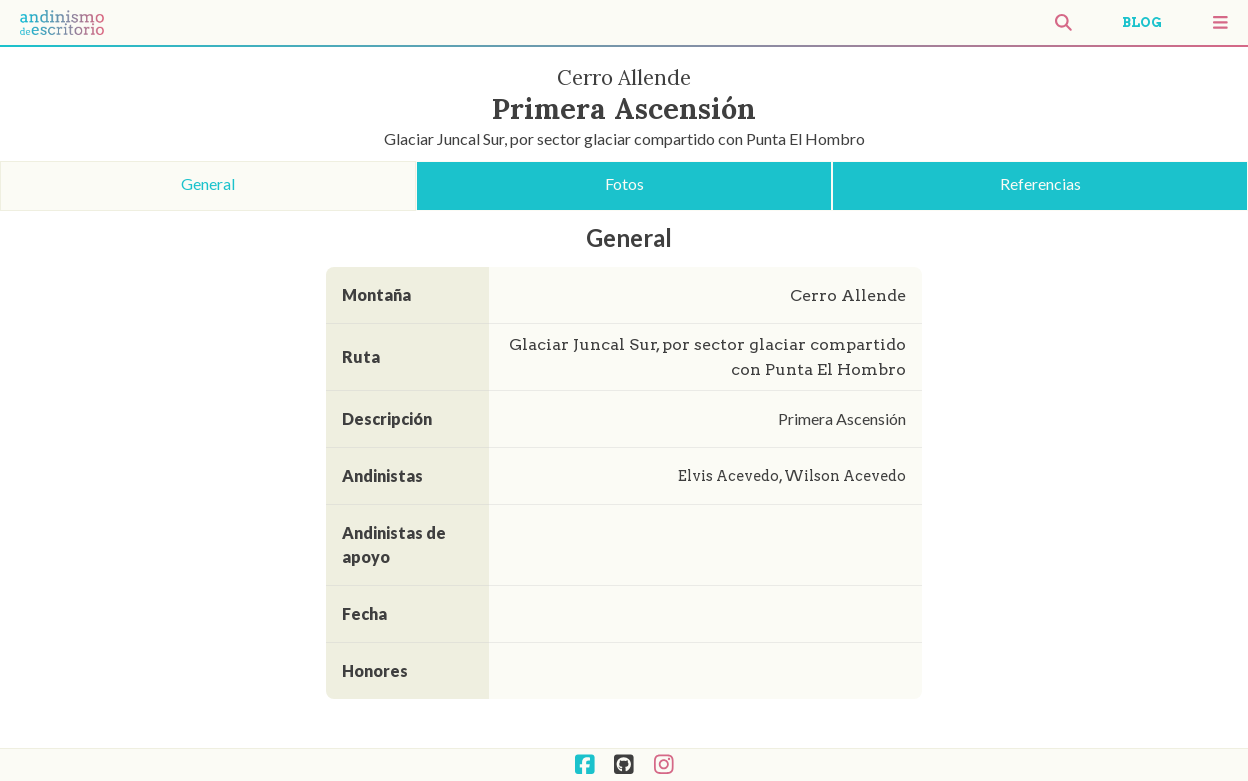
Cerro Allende (848, 295)
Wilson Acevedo (842, 476)
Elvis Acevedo (728, 476)
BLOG (1142, 22)
